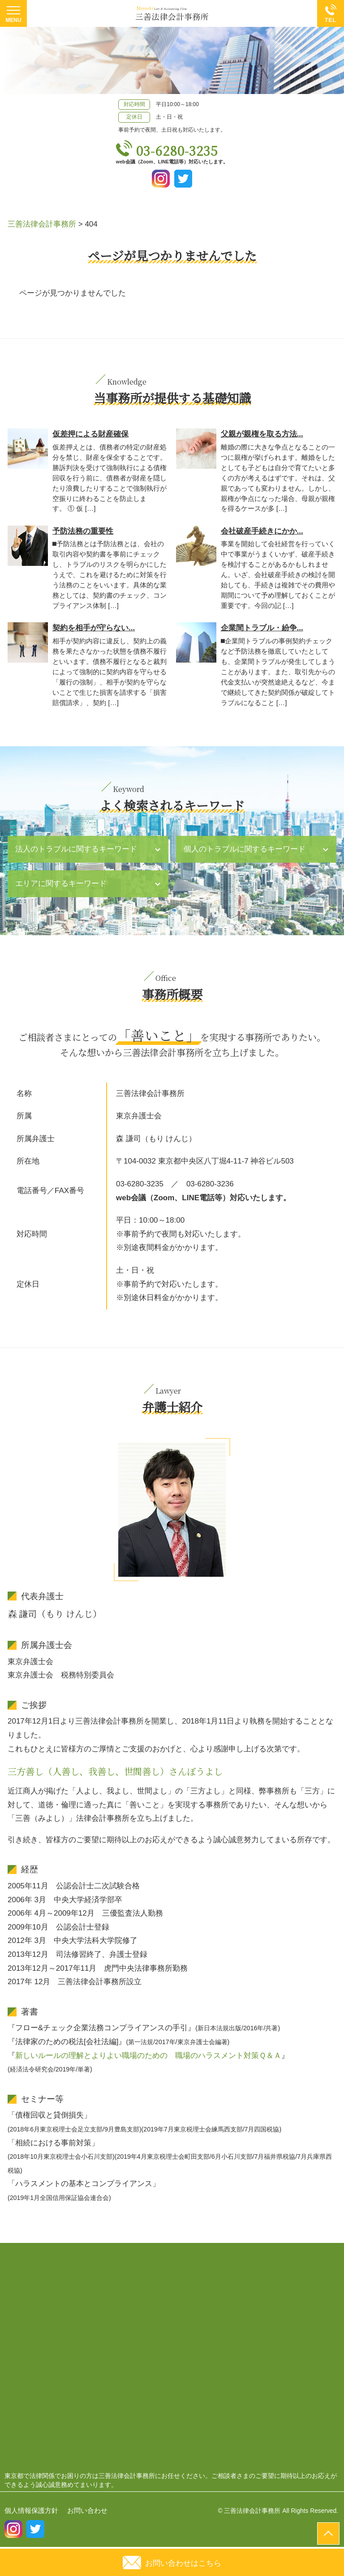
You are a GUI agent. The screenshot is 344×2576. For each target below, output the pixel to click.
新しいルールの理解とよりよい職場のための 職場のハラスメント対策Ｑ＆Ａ (148, 2055)
